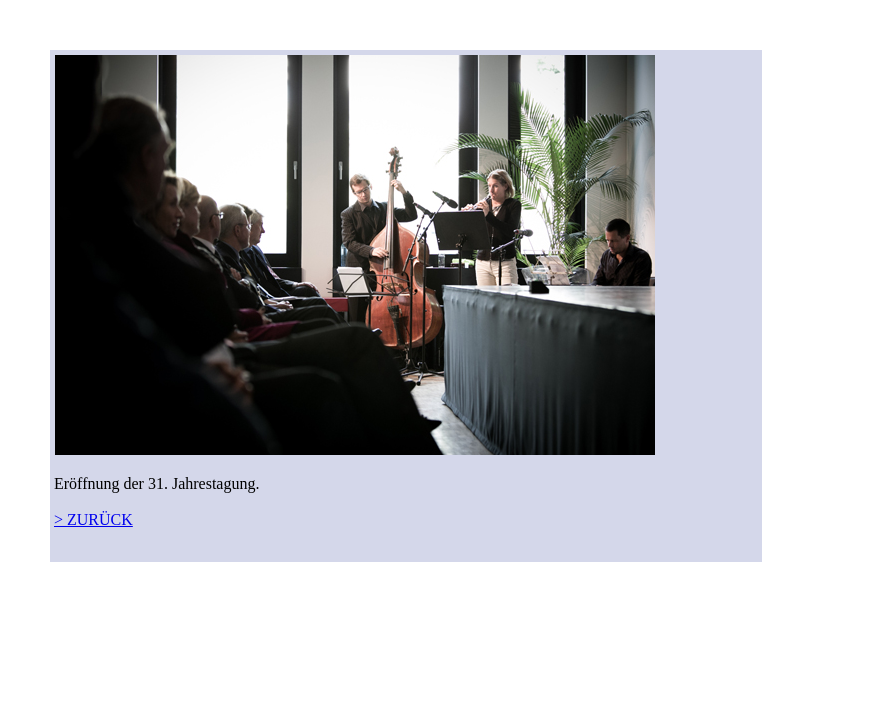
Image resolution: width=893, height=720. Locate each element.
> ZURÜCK (93, 519)
